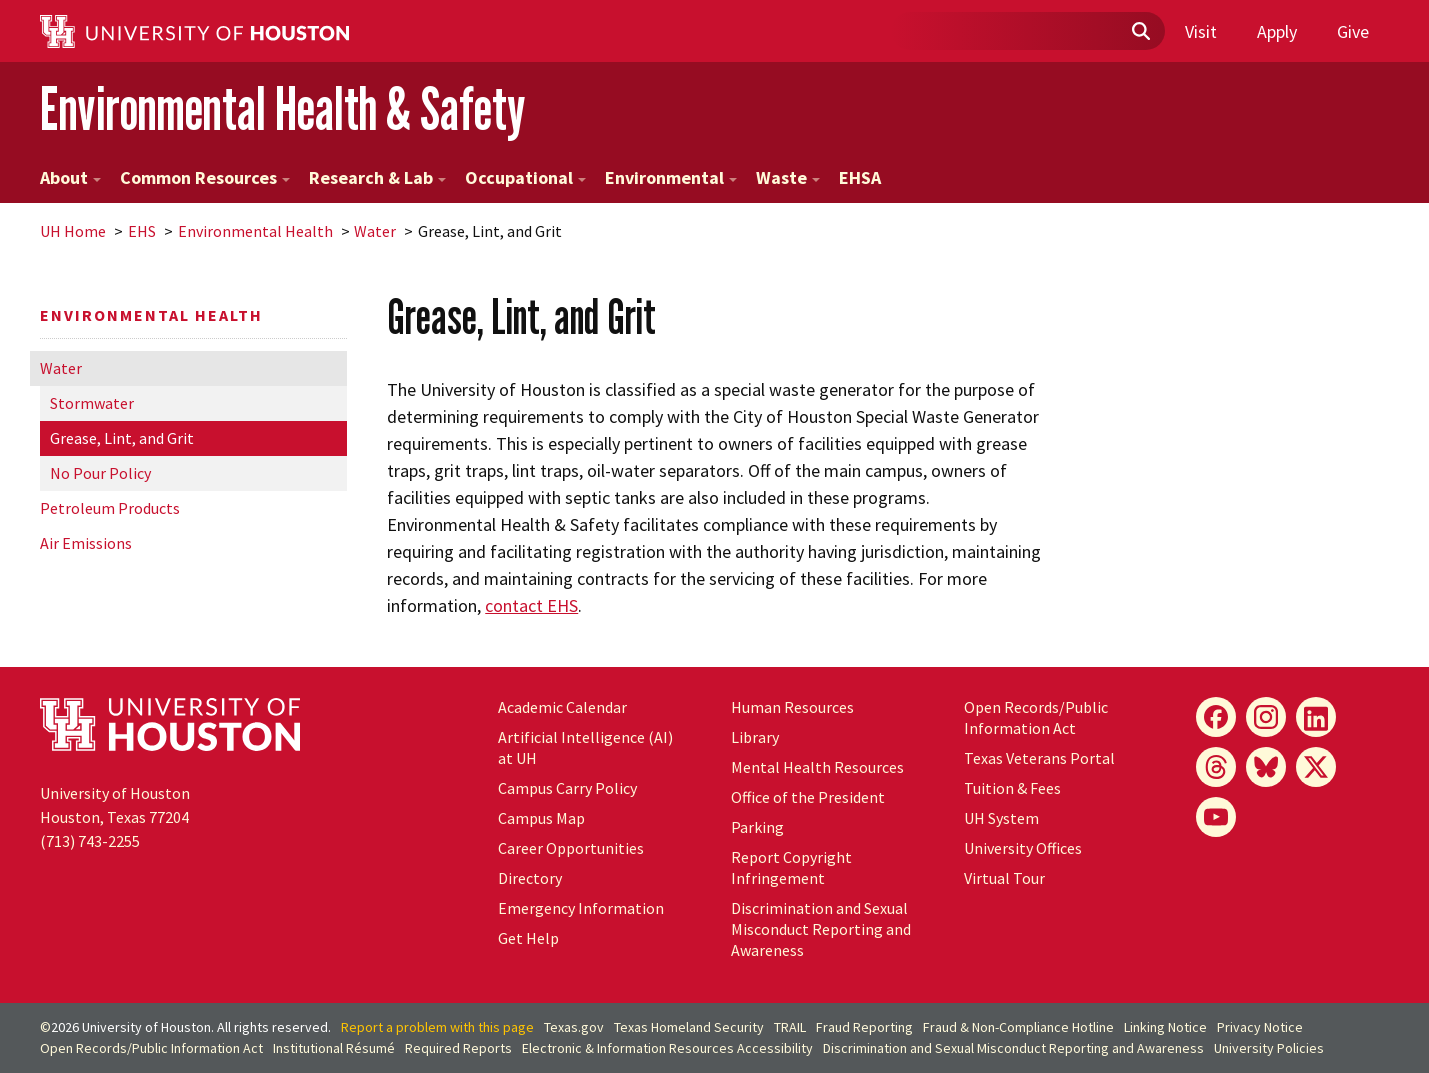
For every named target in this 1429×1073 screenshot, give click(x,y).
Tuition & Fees (1012, 788)
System (1001, 818)
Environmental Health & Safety (282, 108)
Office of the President (808, 797)
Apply (1277, 31)
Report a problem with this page (437, 1027)
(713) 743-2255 (90, 841)
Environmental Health (255, 231)
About (70, 177)
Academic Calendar (562, 707)
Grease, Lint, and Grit (122, 438)
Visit (1201, 31)
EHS (142, 231)
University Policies (1269, 1048)
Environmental (671, 177)
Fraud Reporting (864, 1027)
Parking (757, 827)
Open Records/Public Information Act (1036, 717)
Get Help (528, 938)
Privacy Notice (1260, 1027)
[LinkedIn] (1316, 717)
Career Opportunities (571, 848)
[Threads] (1216, 767)
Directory (530, 878)
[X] (1316, 767)
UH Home (73, 231)
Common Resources (205, 177)
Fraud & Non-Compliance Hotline (1018, 1027)
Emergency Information (581, 908)
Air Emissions (86, 543)
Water (375, 231)
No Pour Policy (100, 473)
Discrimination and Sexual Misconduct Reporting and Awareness (821, 929)
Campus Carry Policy (567, 788)
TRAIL (790, 1027)
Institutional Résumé (334, 1048)
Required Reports (458, 1048)
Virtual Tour (1004, 878)
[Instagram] (1266, 717)
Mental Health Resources (817, 767)
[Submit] (1140, 32)
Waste (788, 177)
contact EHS (531, 605)
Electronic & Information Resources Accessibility (667, 1048)
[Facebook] (1216, 717)
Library (755, 737)
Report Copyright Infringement (791, 867)
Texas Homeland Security (689, 1027)
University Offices (1023, 848)
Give (1353, 31)
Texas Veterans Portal (1039, 758)
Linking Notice (1165, 1027)
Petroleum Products (110, 508)
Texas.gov (574, 1027)
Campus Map (541, 818)
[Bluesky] (1266, 767)
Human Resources (792, 707)
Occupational (525, 177)
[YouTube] (1216, 817)
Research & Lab (377, 177)
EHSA (860, 177)
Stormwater (92, 403)
